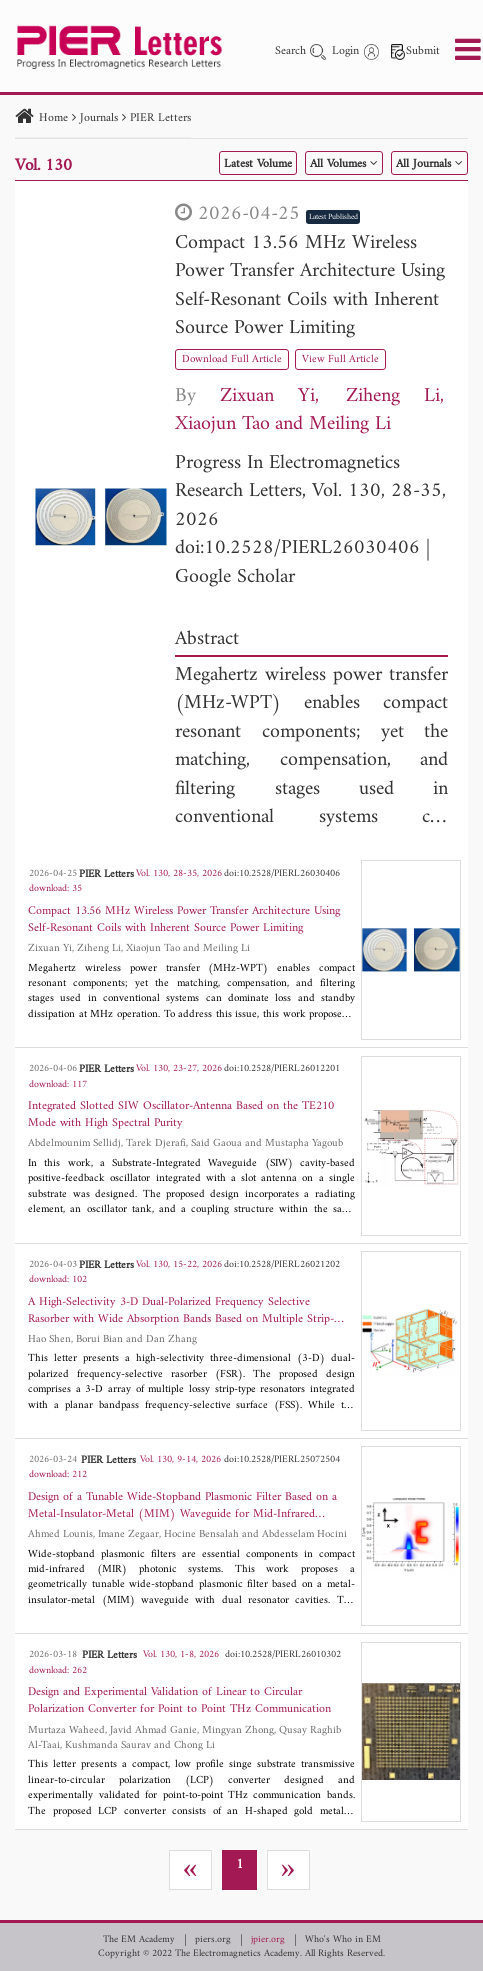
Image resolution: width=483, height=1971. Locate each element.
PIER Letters (160, 118)
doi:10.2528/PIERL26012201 (282, 1068)
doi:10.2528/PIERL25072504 (282, 1459)
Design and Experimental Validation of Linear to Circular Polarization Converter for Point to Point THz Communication (179, 1701)
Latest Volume (258, 164)
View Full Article (340, 359)
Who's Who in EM (343, 1940)
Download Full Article (232, 359)
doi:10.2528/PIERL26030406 (297, 548)
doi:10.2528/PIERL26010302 (283, 1654)
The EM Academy (139, 1940)
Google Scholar (235, 577)
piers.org (213, 1940)
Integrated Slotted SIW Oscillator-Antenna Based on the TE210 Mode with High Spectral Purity (181, 1115)
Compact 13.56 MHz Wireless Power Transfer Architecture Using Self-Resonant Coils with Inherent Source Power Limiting (310, 286)
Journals (99, 118)
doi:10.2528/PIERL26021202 (282, 1264)
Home (53, 118)
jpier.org (268, 1940)
